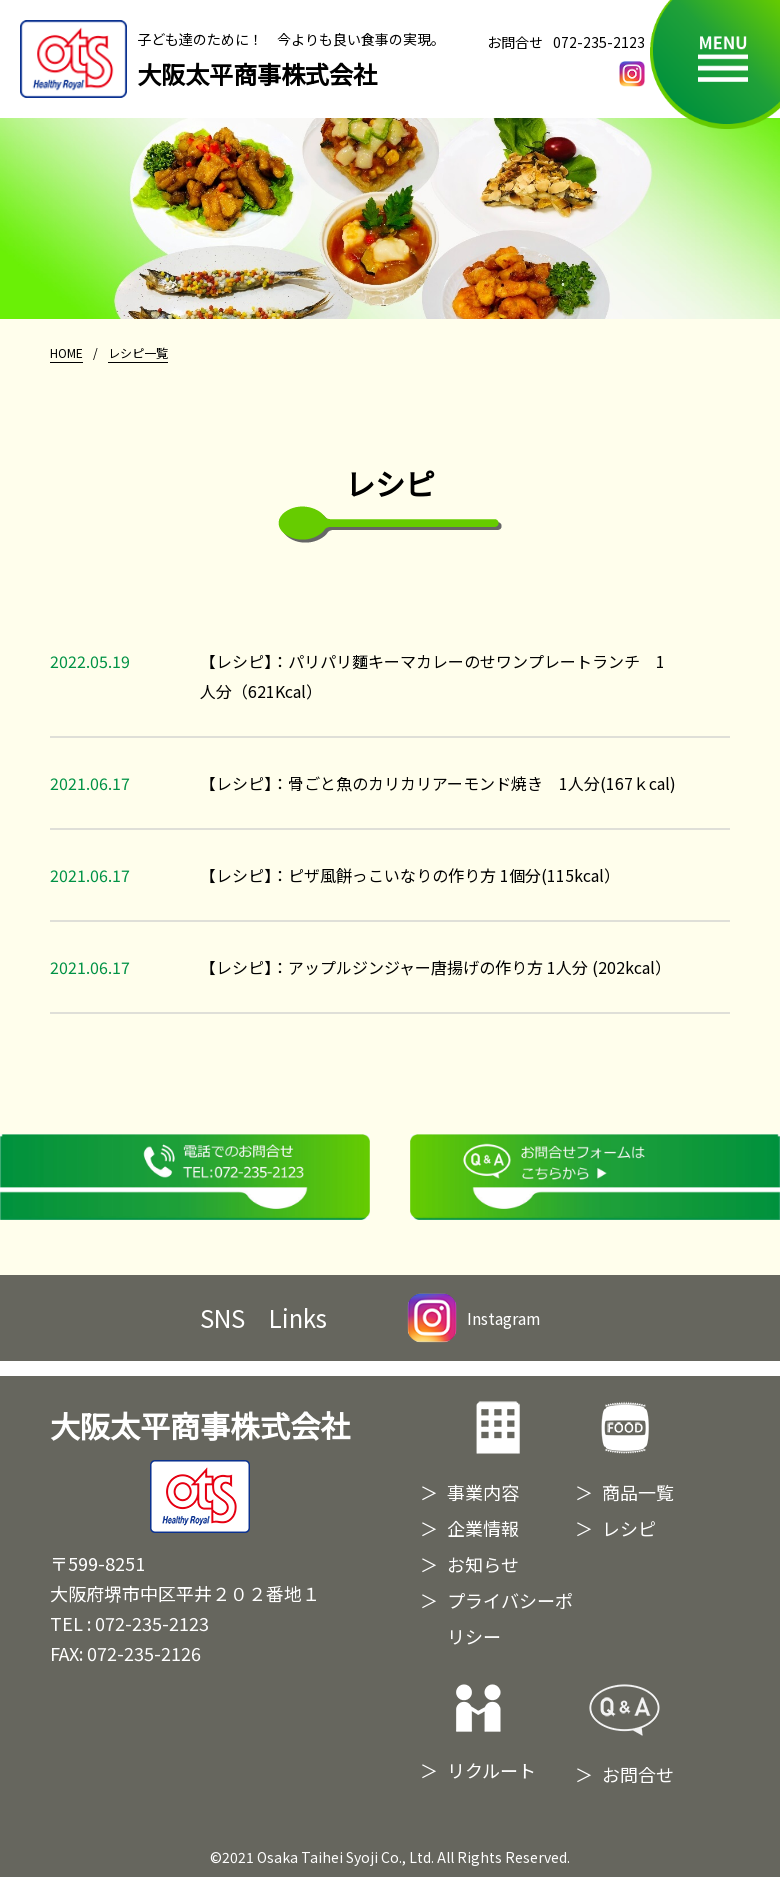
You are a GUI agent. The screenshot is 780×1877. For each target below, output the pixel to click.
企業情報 (483, 1528)
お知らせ (483, 1564)
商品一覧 (638, 1492)
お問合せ (638, 1774)
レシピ (629, 1528)
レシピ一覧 (138, 352)
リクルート (491, 1770)
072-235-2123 (599, 42)
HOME (66, 352)
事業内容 (483, 1492)
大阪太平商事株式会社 (200, 1469)
